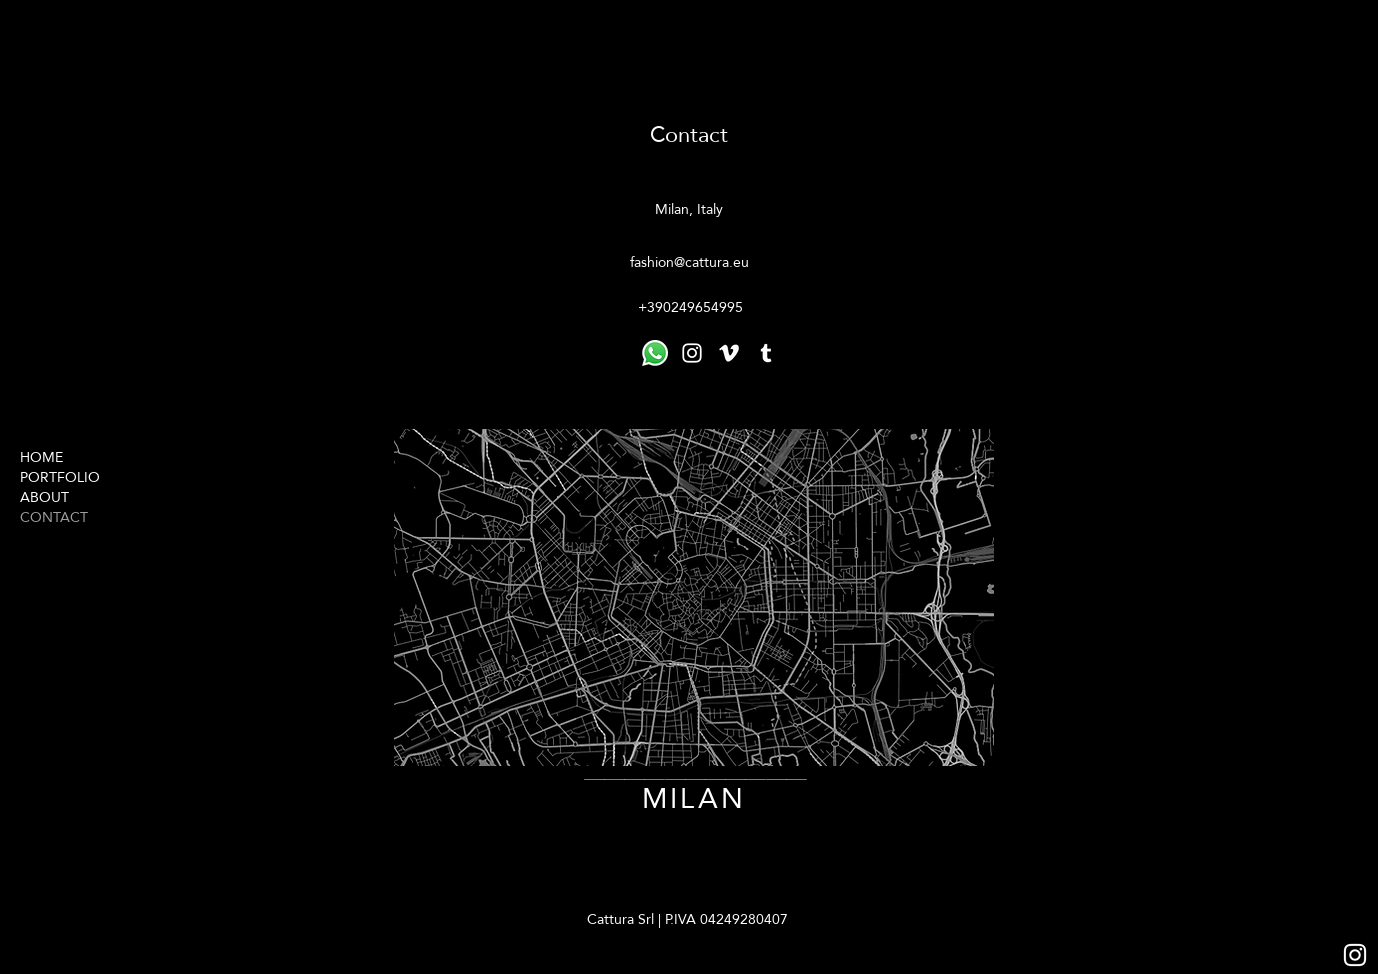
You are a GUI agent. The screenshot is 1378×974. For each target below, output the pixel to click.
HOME (41, 457)
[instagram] (692, 353)
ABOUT (44, 497)
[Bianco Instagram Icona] (1355, 955)
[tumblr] (766, 353)
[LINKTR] (655, 353)
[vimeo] (729, 353)
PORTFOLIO (60, 477)
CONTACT (54, 517)
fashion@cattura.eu (689, 262)
